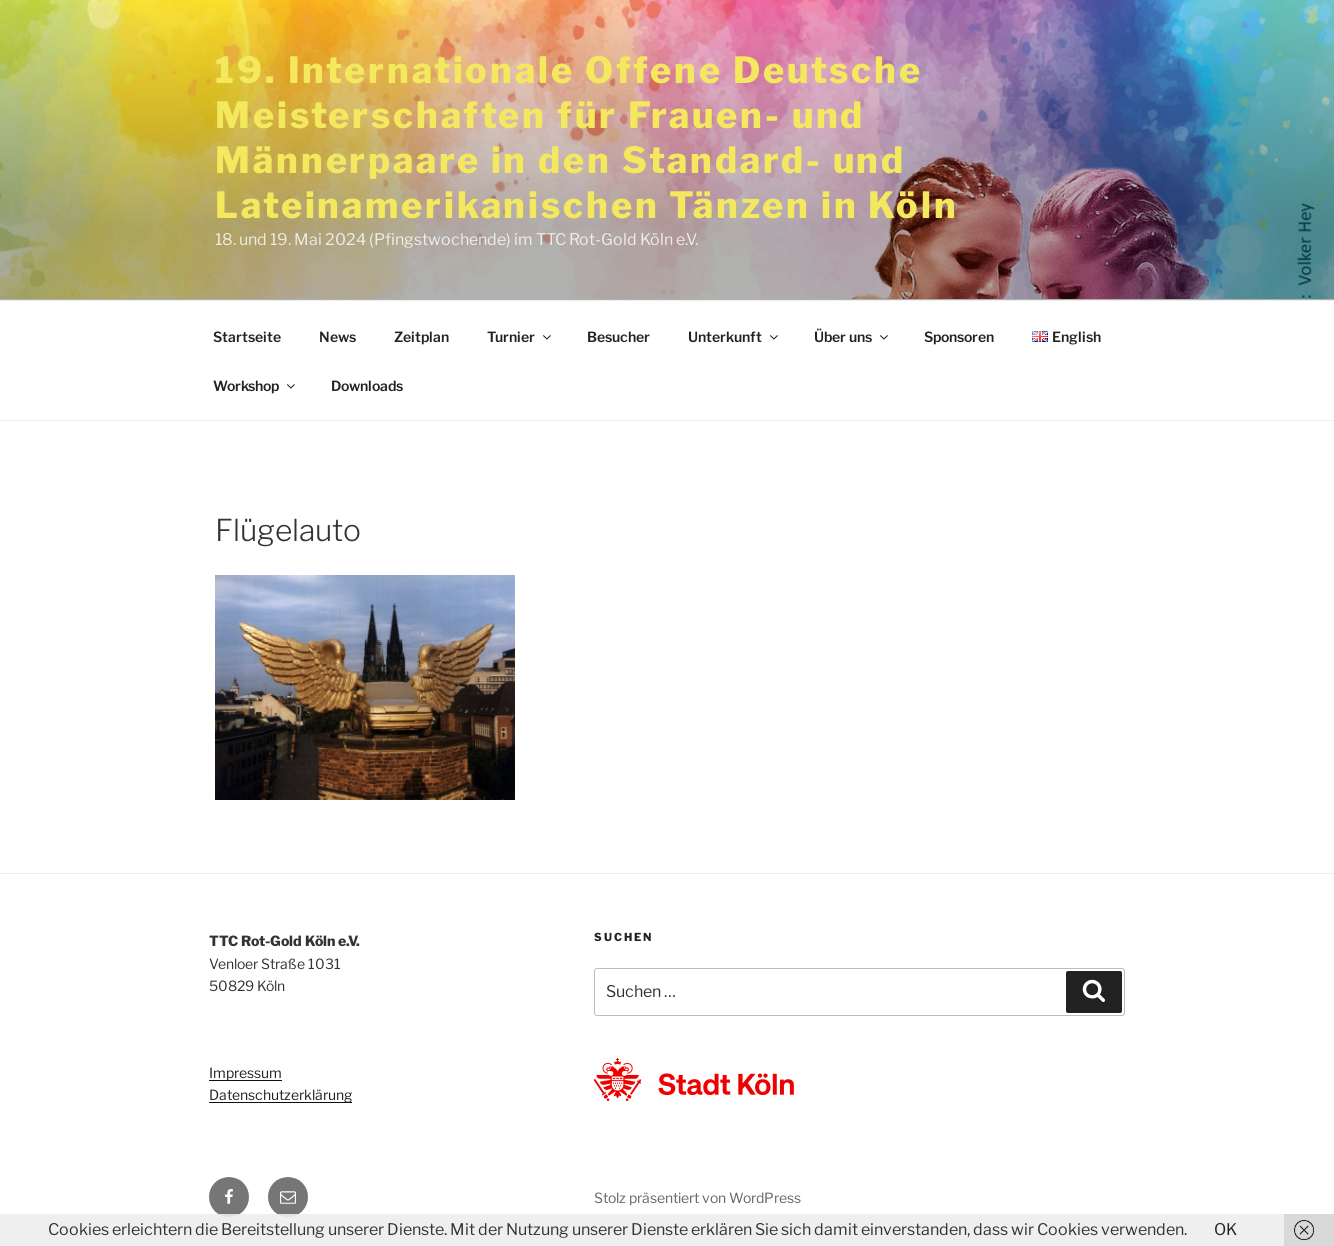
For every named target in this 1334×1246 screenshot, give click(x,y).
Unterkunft (734, 336)
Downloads (367, 385)
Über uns (852, 336)
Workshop (255, 385)
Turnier (520, 336)
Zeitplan (421, 336)
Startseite (247, 336)
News (337, 336)
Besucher (618, 336)
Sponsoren (959, 336)
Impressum (245, 1072)
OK (1225, 1229)
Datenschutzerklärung (280, 1094)
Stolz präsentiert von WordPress (697, 1197)
